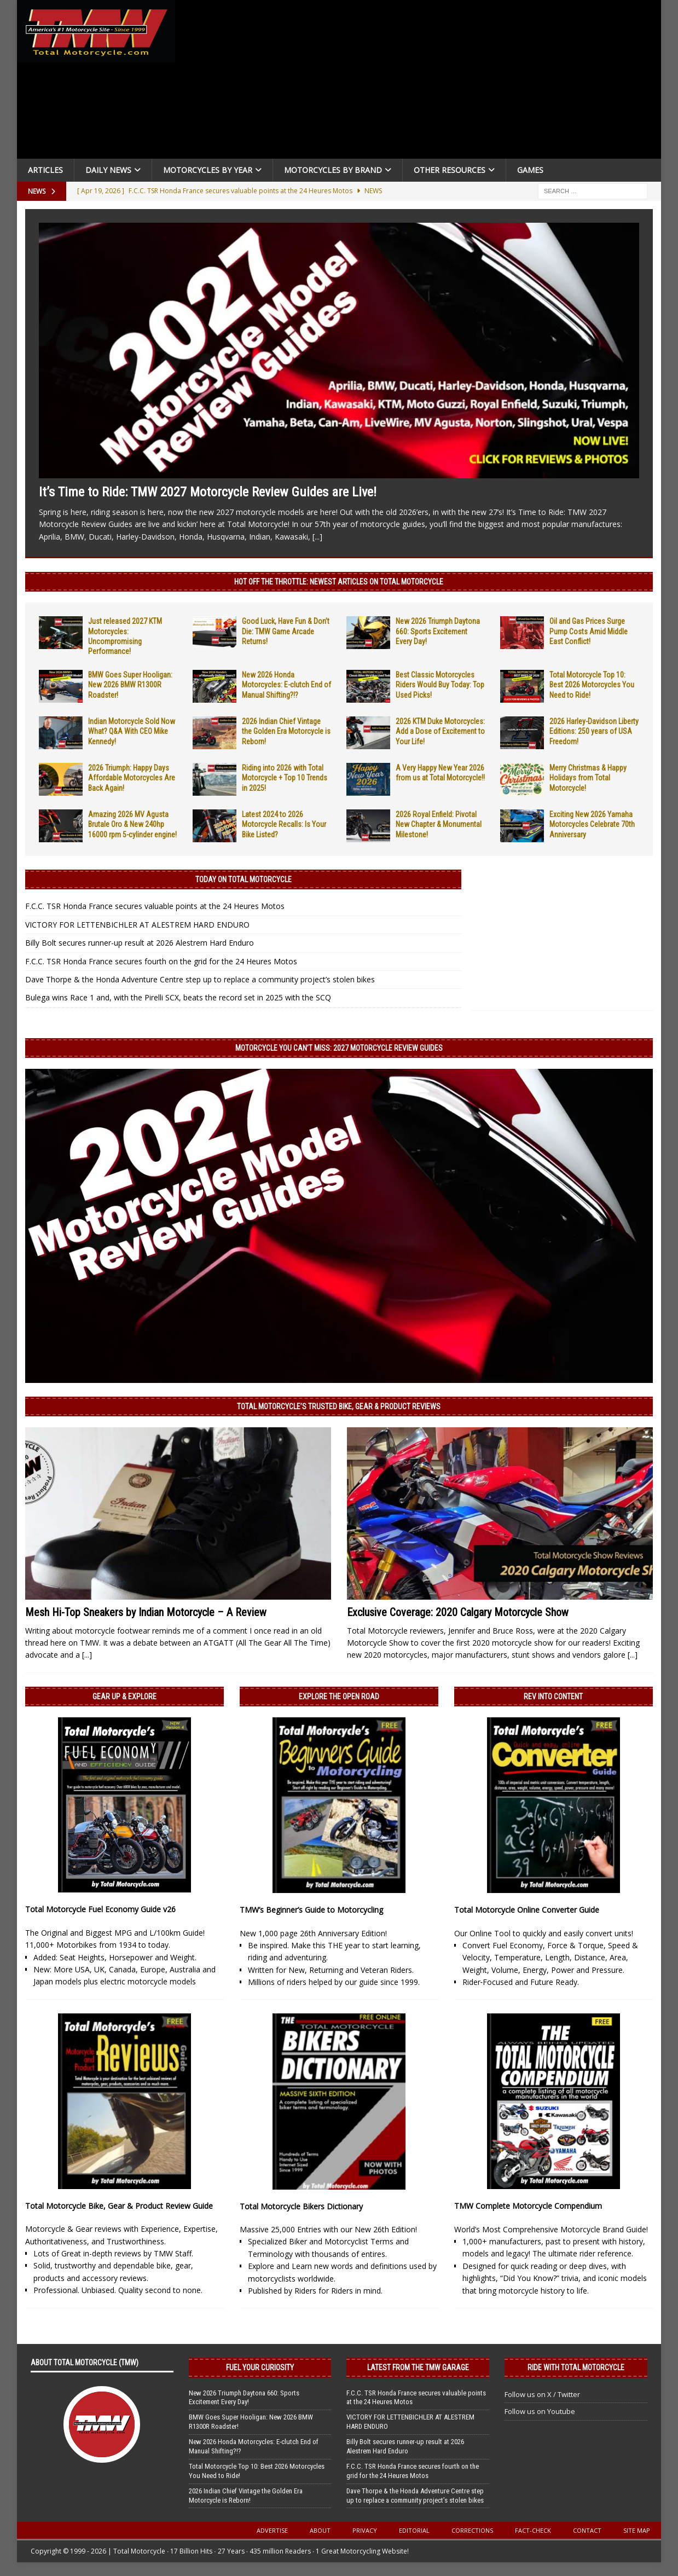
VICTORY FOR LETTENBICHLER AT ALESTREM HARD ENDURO (137, 924)
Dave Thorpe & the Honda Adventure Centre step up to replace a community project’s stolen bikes (200, 979)
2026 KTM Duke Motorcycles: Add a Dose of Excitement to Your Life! (440, 731)
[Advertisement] (422, 82)
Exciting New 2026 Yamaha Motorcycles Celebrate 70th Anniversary (592, 824)
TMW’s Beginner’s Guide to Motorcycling (311, 1909)
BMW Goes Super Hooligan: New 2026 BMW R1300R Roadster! (130, 684)
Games (530, 170)
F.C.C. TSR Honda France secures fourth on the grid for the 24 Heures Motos (161, 961)
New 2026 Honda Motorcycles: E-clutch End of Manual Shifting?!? (286, 684)
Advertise (272, 2530)
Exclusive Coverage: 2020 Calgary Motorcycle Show (458, 1612)
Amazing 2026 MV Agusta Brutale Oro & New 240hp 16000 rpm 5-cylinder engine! (132, 824)
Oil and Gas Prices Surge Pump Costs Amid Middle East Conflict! (588, 631)
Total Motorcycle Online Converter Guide (526, 1909)
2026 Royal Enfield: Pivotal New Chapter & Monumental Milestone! (439, 824)
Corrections (472, 2530)
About (320, 2530)
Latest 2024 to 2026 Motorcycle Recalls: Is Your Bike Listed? (284, 824)
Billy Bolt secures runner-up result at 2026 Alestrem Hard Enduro (139, 942)
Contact (587, 2530)
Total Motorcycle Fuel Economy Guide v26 (100, 1909)
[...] (317, 536)
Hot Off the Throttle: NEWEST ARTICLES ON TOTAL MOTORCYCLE (338, 581)
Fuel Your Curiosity (260, 2367)
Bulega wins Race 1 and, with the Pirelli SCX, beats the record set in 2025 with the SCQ (178, 997)
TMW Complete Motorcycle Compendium (528, 2206)
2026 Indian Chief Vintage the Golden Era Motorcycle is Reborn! (286, 731)
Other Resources (449, 170)
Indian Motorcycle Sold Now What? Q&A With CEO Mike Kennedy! (131, 731)
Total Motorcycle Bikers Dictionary (301, 2206)
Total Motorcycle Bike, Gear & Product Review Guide (119, 2206)
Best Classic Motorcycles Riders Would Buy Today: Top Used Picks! (440, 684)
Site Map (636, 2530)
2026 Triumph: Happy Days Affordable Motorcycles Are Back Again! (131, 777)
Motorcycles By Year (207, 170)
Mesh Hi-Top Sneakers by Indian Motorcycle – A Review (145, 1612)
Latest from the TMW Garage (418, 2367)
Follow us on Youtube (540, 2411)
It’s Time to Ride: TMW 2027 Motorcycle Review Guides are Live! (207, 492)
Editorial (414, 2530)
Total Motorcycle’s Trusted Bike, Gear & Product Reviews (339, 1406)
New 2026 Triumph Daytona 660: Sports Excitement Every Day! (438, 631)
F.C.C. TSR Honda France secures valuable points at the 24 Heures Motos (155, 906)
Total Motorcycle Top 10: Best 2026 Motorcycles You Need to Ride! (591, 684)
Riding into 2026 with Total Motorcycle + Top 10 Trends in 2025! (284, 777)
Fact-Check (533, 2530)
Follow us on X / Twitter (542, 2394)
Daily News (108, 170)
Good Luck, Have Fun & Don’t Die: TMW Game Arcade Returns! (285, 631)
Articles (45, 170)
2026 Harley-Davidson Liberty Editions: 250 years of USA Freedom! (594, 731)
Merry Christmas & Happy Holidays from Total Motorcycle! (588, 777)
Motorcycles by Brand (333, 170)
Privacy (364, 2530)
